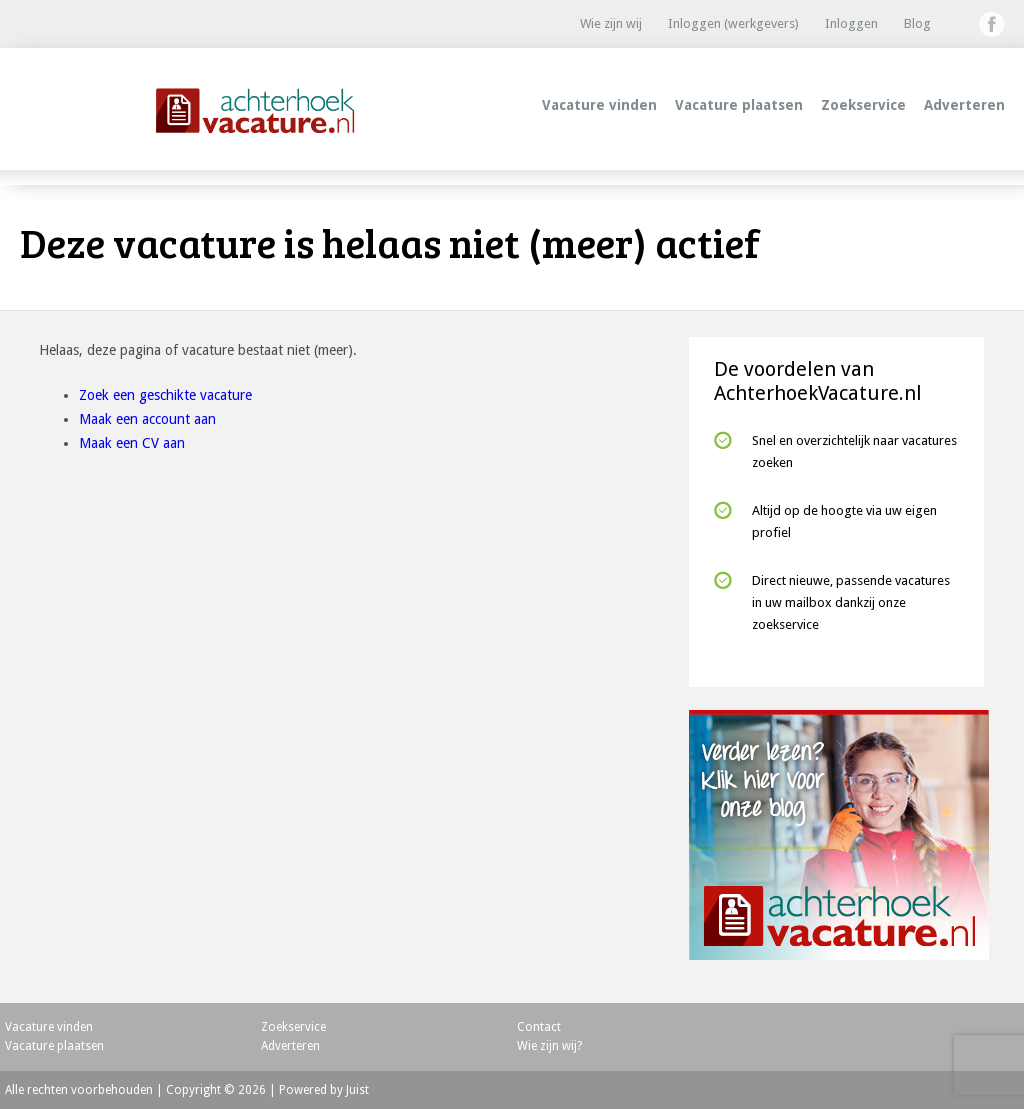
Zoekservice (863, 105)
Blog (917, 23)
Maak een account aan (147, 419)
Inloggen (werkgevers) (733, 23)
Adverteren (964, 105)
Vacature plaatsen (739, 105)
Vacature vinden (599, 105)
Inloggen (851, 23)
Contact (539, 1027)
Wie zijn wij (611, 23)
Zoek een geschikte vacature (165, 395)
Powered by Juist (324, 1090)
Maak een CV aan (132, 443)
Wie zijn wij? (549, 1046)
